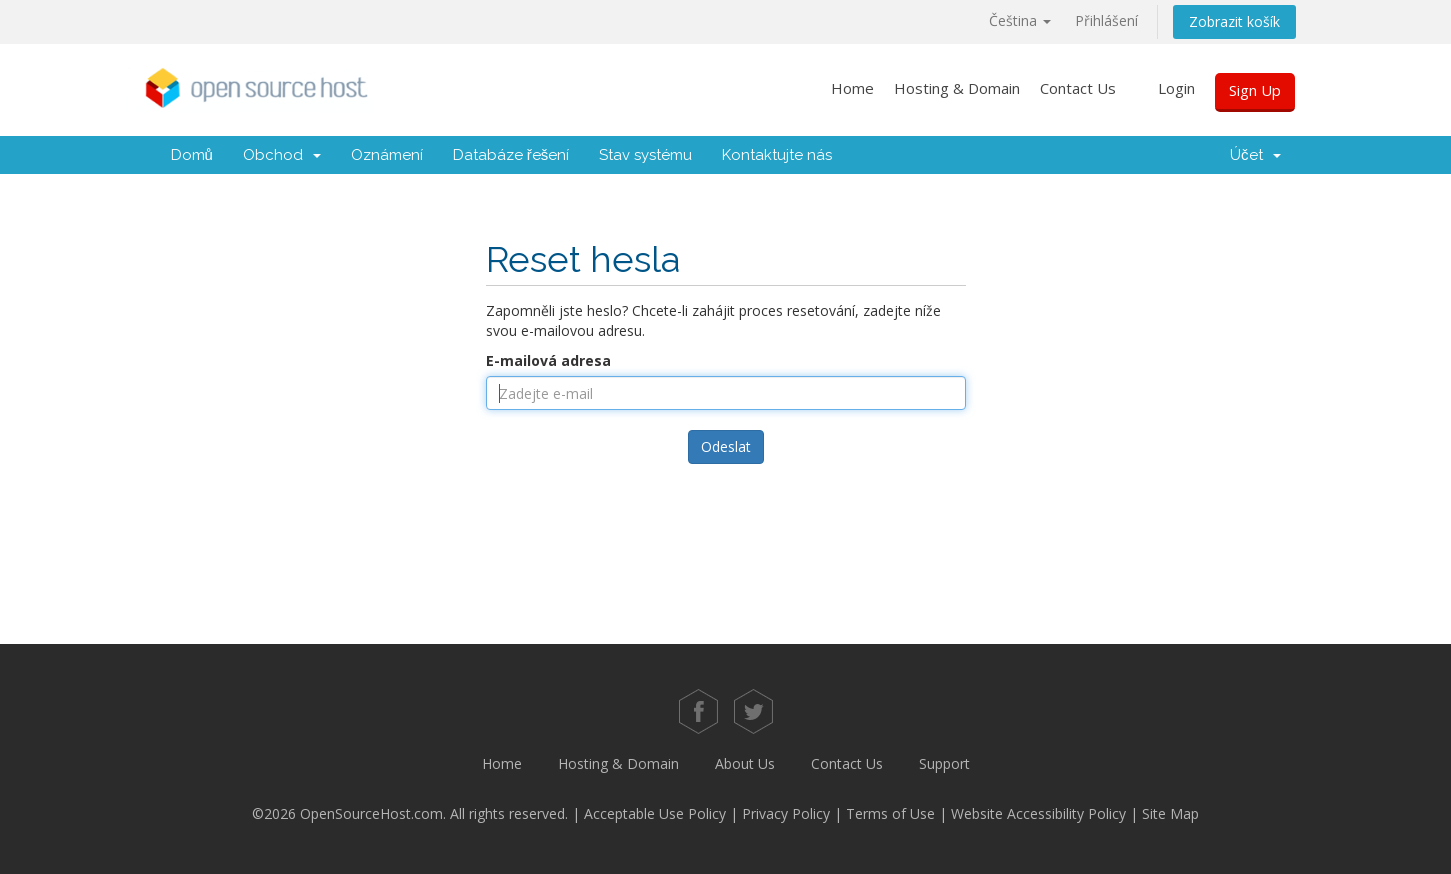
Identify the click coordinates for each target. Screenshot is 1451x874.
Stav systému (645, 155)
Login (1176, 88)
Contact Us (1078, 88)
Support (944, 763)
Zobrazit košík (1234, 21)
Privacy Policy (786, 813)
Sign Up (1255, 90)
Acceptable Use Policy (655, 813)
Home (852, 88)
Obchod (282, 155)
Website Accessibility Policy (1038, 813)
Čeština (1020, 20)
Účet (1255, 155)
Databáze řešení (511, 155)
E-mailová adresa (548, 360)
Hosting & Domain (957, 88)
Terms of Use (890, 813)
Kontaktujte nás (777, 155)
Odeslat (726, 446)
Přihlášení (1106, 20)
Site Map (1170, 813)
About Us (745, 763)
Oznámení (387, 155)
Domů (192, 155)
